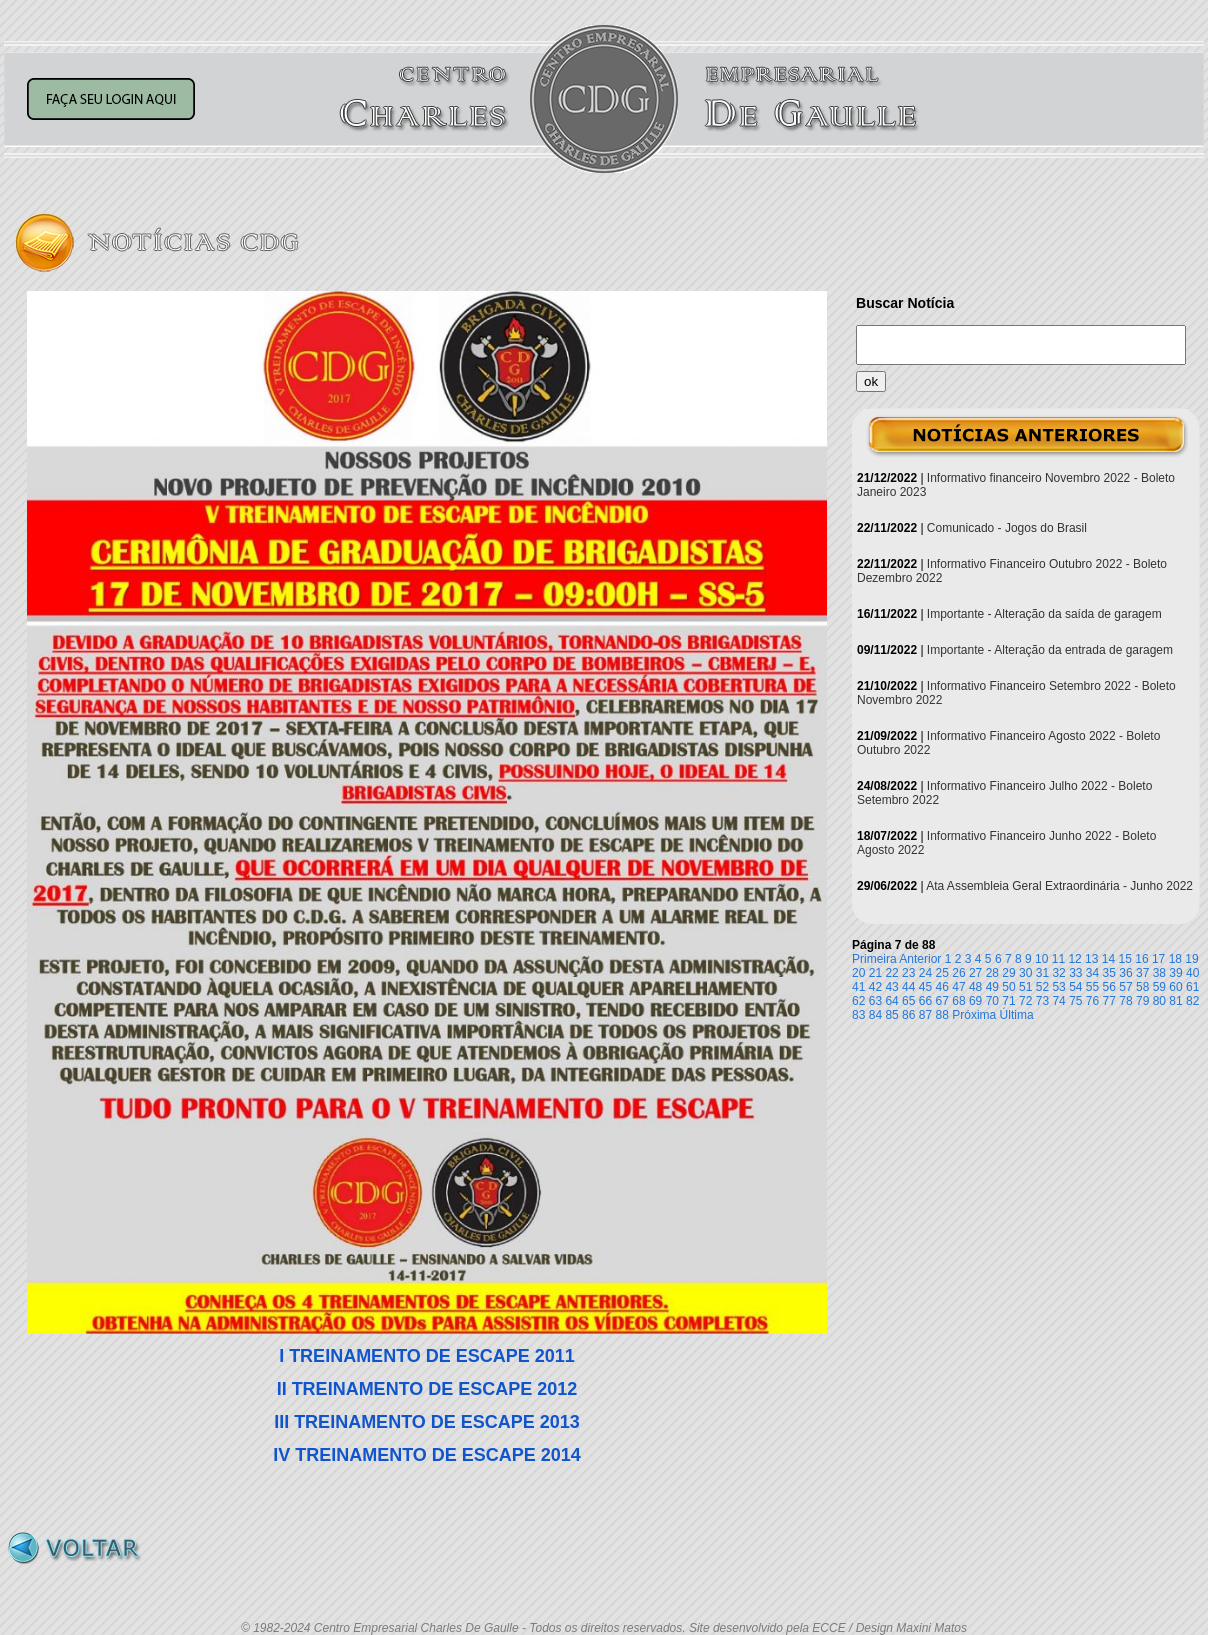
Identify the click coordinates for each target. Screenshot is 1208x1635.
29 (1008, 973)
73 (1042, 1001)
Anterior (920, 959)
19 (1191, 959)
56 (1109, 987)
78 (1125, 1001)
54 (1075, 987)
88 (942, 1015)
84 (875, 1015)
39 (1175, 973)
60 (1175, 987)
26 (958, 973)
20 (858, 973)
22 (891, 973)
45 (925, 987)
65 (908, 1001)
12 (1074, 959)
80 (1159, 1001)
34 (1092, 973)
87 (925, 1015)
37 (1142, 973)
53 (1058, 987)
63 (875, 1001)
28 (992, 973)
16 (1141, 959)
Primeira (874, 959)
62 (858, 1001)
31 (1042, 973)
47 (958, 987)
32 (1058, 973)
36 (1125, 973)
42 (875, 987)
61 (1192, 987)
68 (958, 1001)
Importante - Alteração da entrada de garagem (1050, 650)
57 (1125, 987)
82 (1192, 1001)
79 (1142, 1001)
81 (1175, 1001)
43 (891, 987)
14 (1108, 959)
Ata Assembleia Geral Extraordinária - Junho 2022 (1059, 886)
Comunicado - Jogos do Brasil (1007, 528)
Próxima (974, 1015)
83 (858, 1015)
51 (1025, 987)
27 (975, 973)
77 (1109, 1001)
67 (942, 1001)
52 (1042, 987)
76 (1092, 1001)
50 (1008, 987)
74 (1058, 1001)
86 (908, 1015)
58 (1142, 987)
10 (1041, 959)
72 (1025, 1001)
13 (1091, 959)
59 (1159, 987)
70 (992, 1001)
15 (1125, 959)
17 (1158, 959)
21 (875, 973)
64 (891, 1001)
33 (1075, 973)
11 (1058, 959)
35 (1109, 973)
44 (908, 987)
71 (1008, 1001)
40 (1192, 973)
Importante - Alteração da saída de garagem (1044, 614)
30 (1025, 973)
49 (992, 987)
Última (1017, 1015)
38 (1159, 973)
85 (891, 1015)
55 (1092, 987)
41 (858, 987)
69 (975, 1001)
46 (942, 987)
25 (942, 973)
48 (975, 987)
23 (908, 973)
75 (1075, 1001)
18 (1175, 959)
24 (925, 973)
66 (925, 1001)
